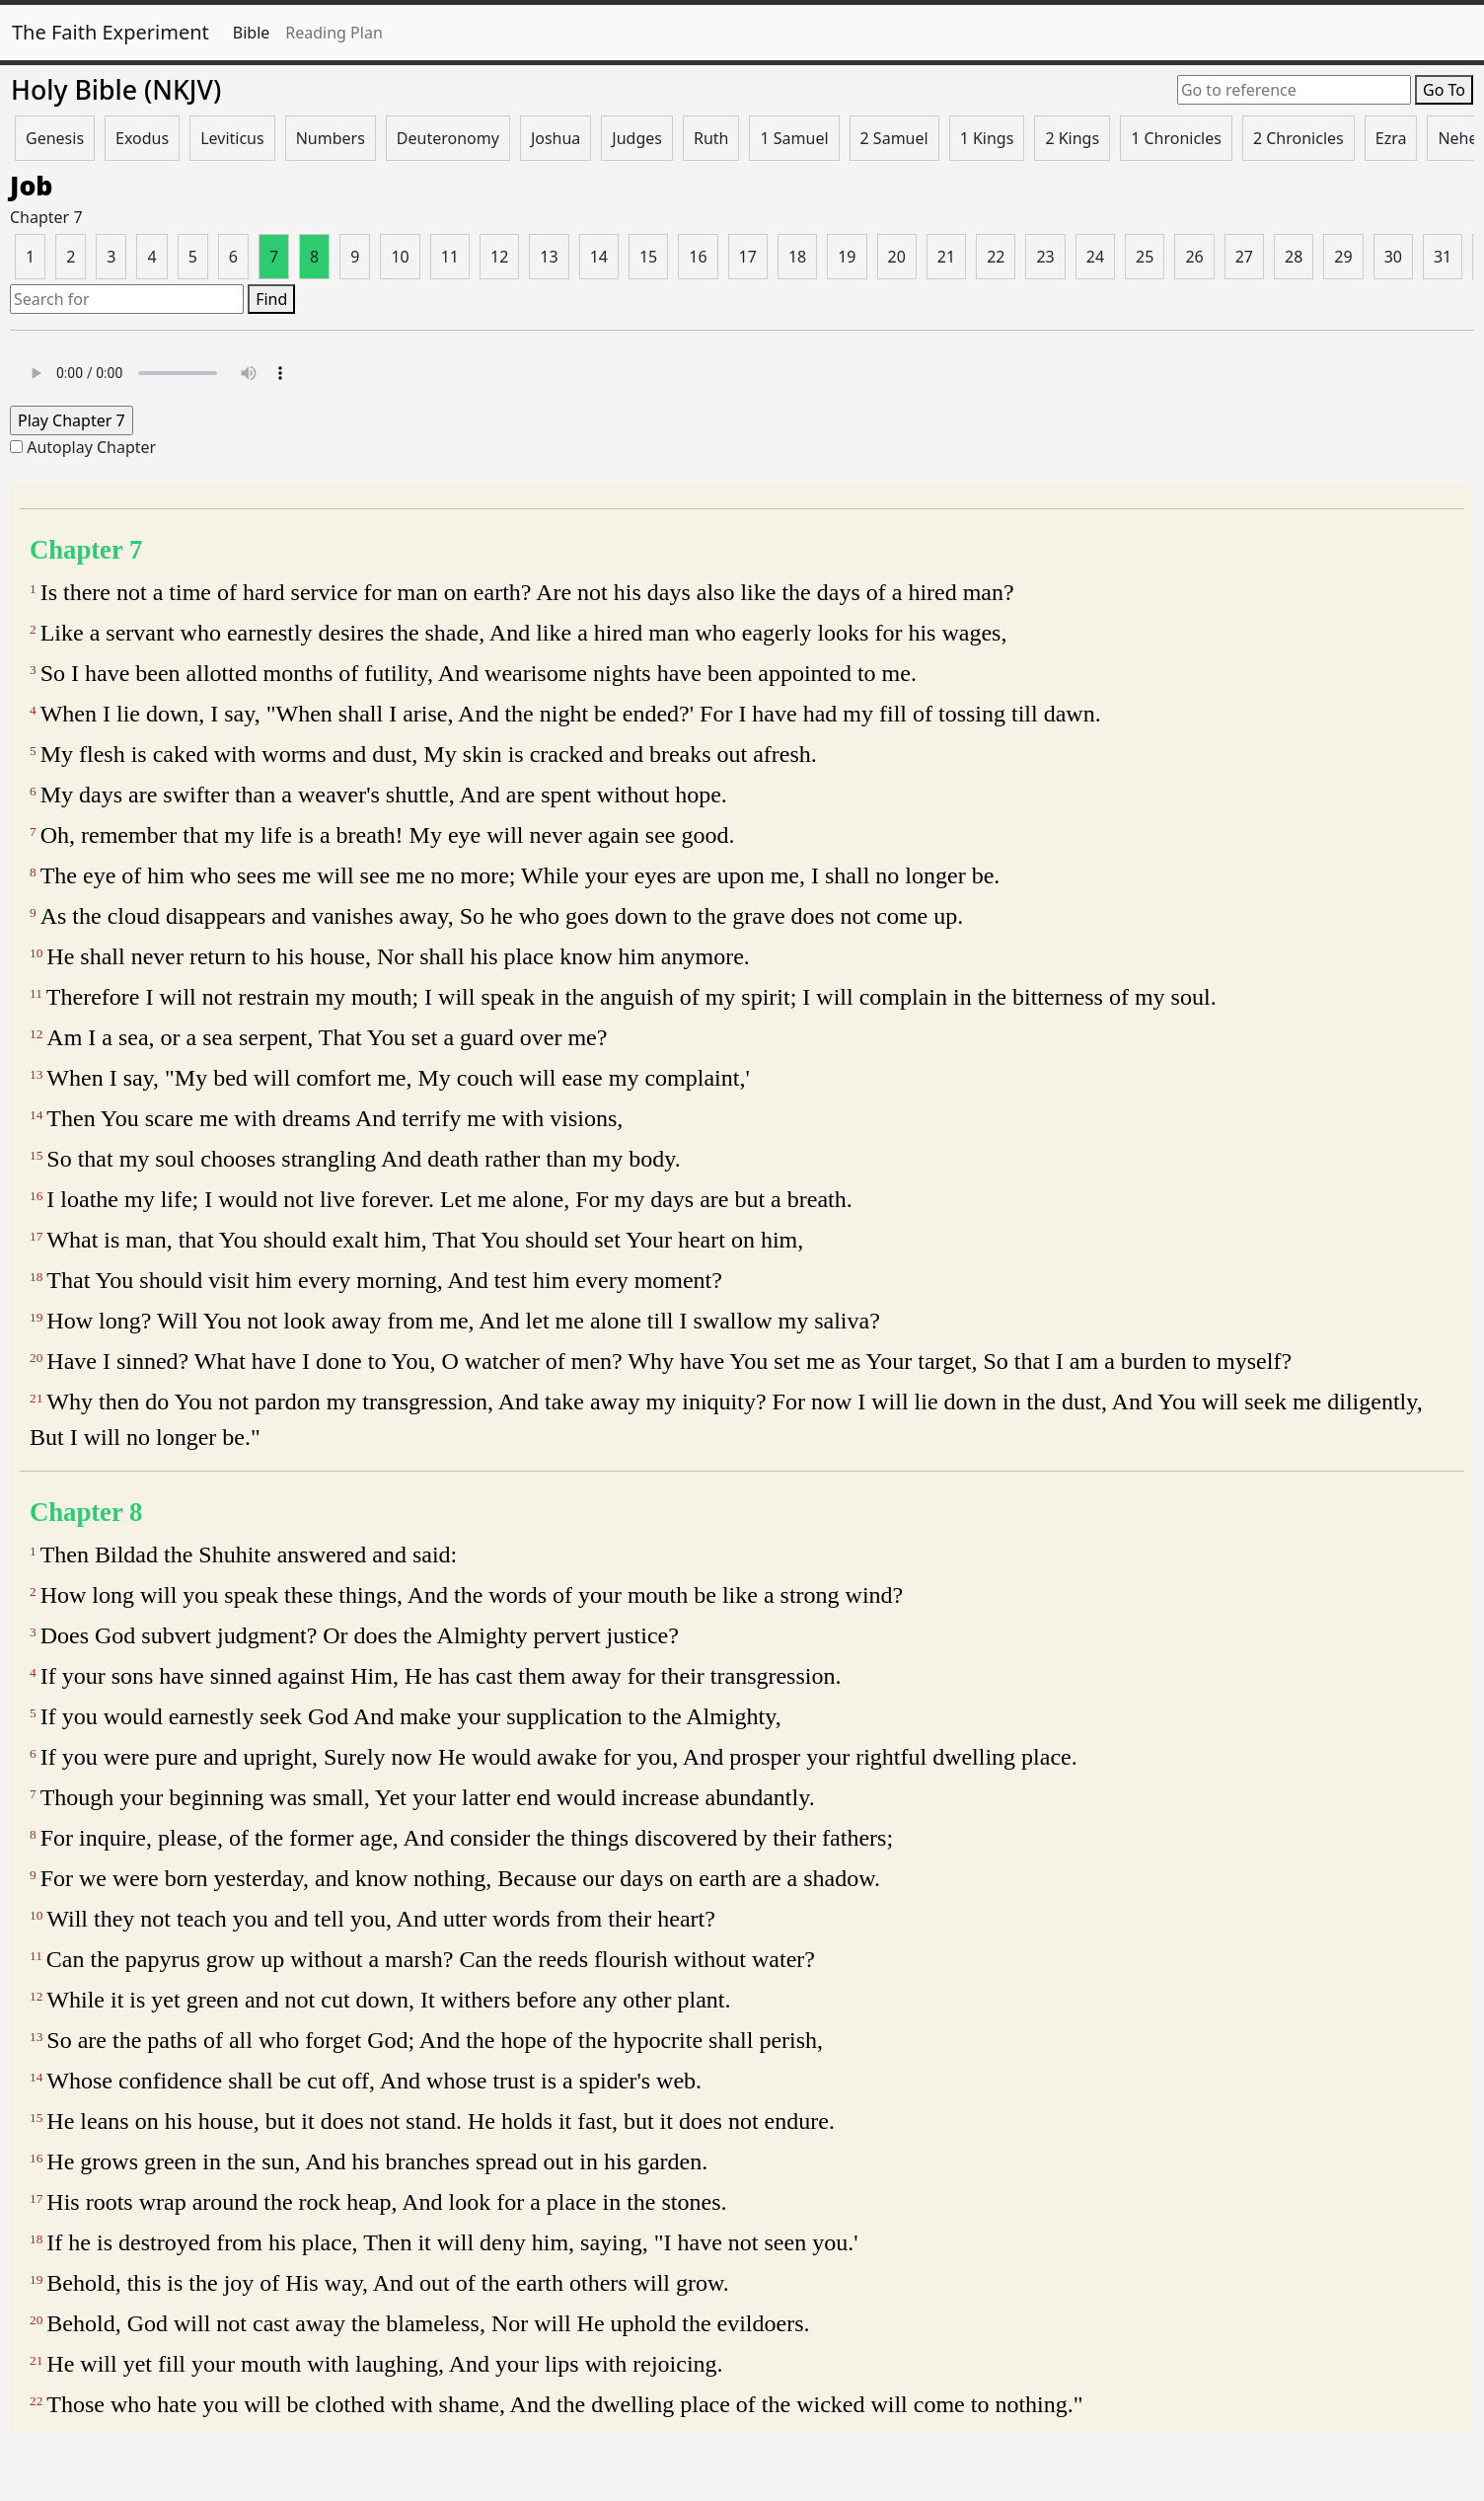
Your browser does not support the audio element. (158, 373)
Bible (251, 32)
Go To (1444, 90)
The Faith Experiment (110, 32)
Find (271, 299)
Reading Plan (333, 32)
